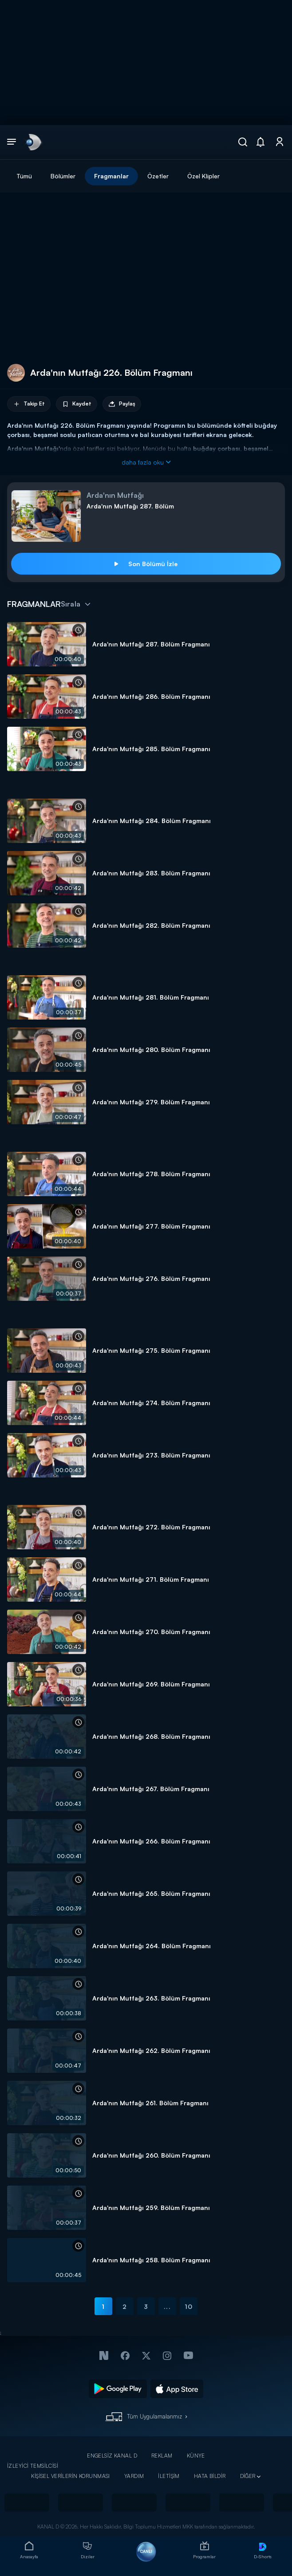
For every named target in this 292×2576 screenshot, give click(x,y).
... (167, 2306)
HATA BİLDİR (210, 2476)
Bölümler (63, 176)
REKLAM (162, 2455)
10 (189, 2306)
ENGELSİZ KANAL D (112, 2455)
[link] (32, 142)
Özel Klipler (203, 176)
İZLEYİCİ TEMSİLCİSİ (32, 2465)
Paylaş (121, 404)
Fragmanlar (111, 176)
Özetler (158, 176)
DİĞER (248, 2476)
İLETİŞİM (168, 2476)
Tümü (24, 176)
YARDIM (134, 2476)
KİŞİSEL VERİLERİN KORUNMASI (70, 2476)
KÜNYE (196, 2455)
